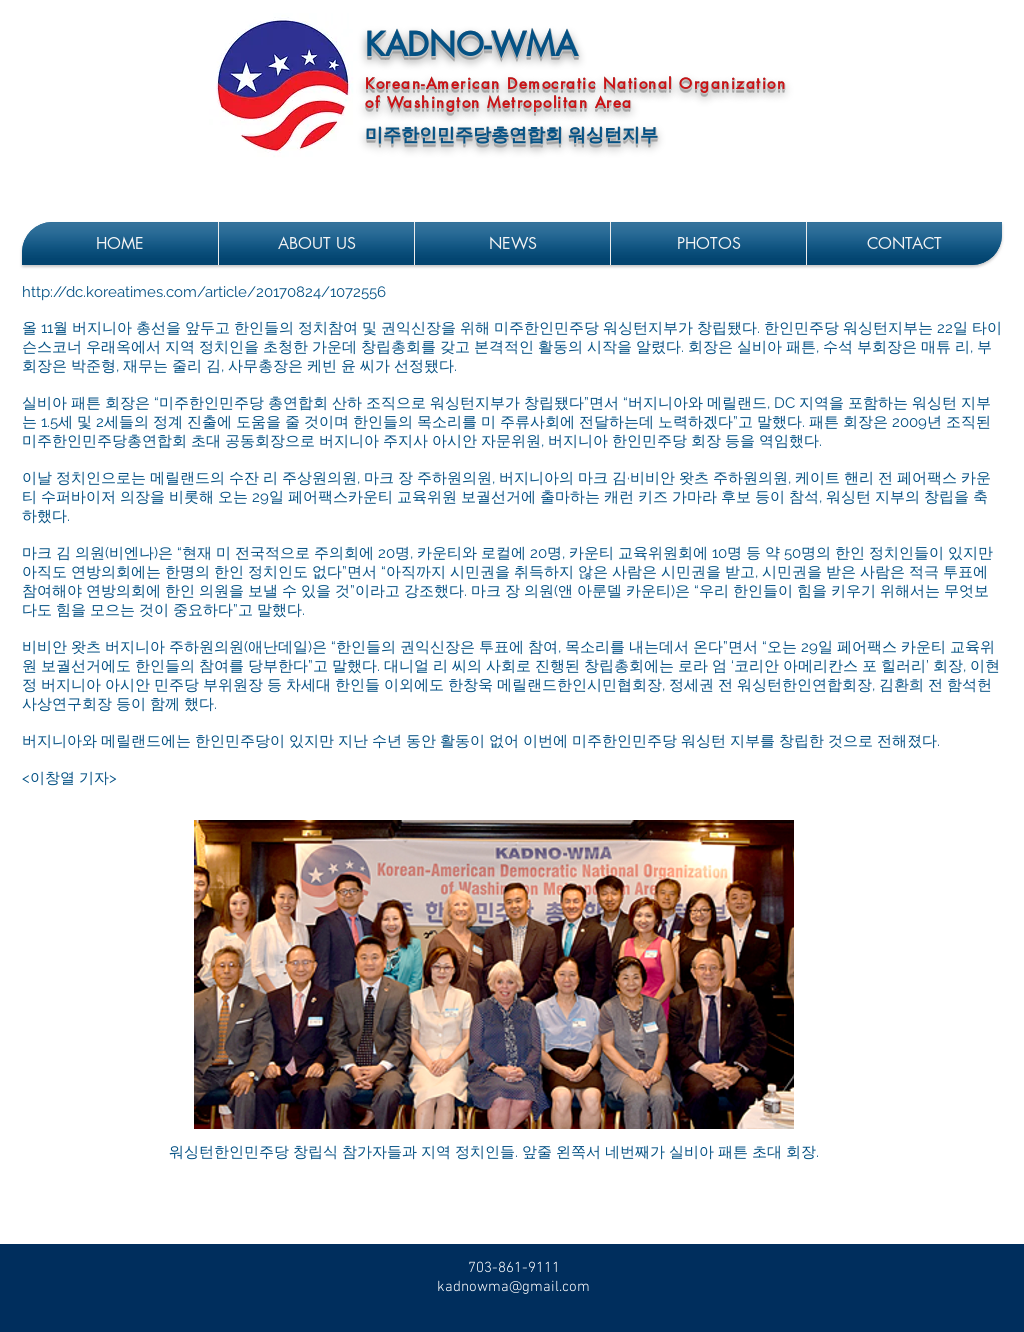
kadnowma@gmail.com (513, 1287)
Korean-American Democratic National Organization (575, 83)
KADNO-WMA (471, 44)
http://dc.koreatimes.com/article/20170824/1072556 (204, 292)
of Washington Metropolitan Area (499, 102)
